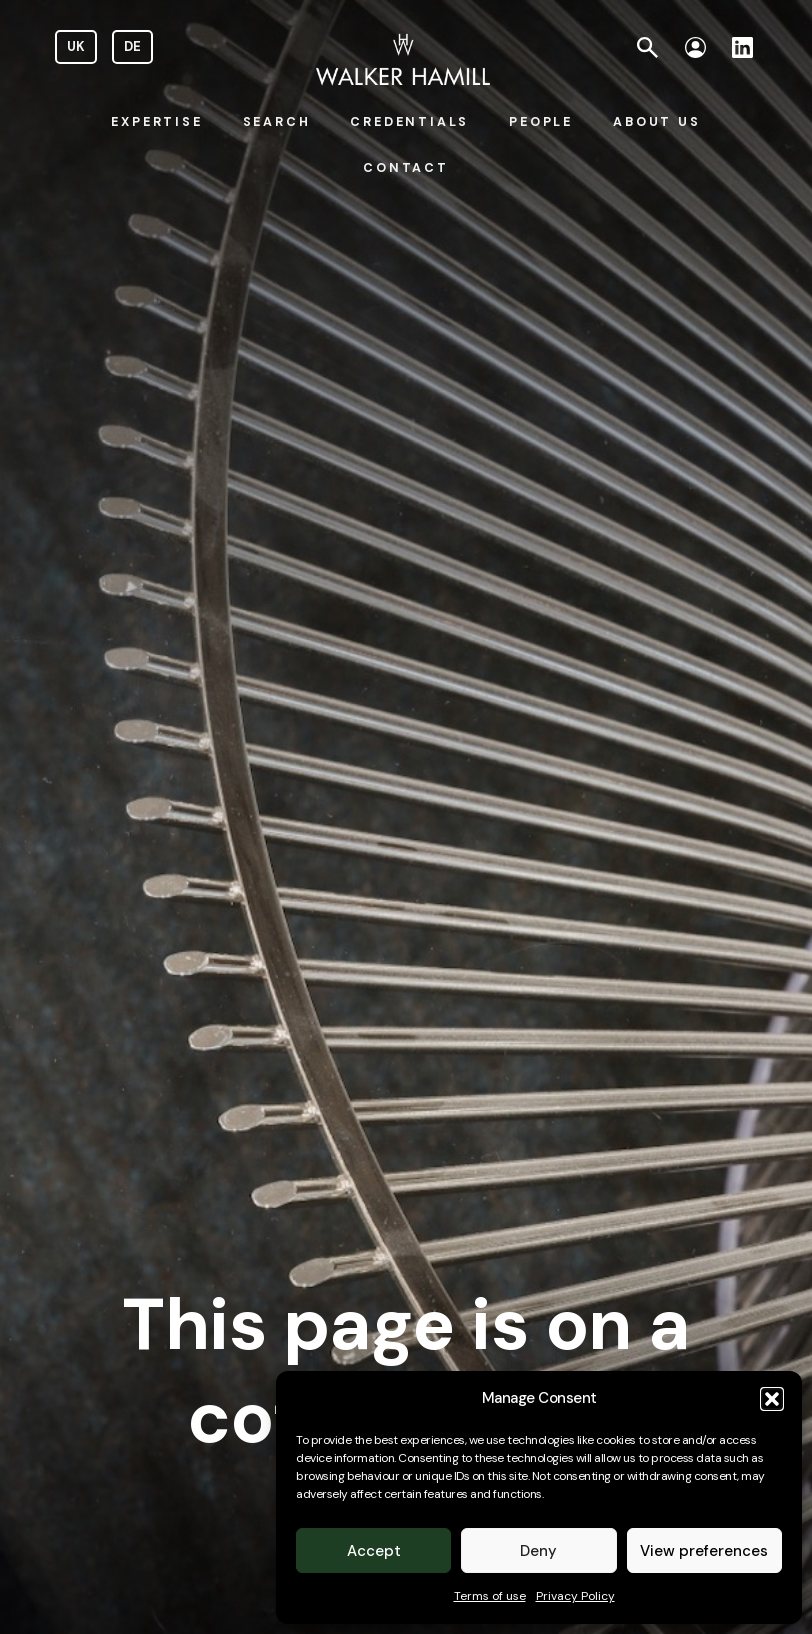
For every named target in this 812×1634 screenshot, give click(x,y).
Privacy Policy (575, 1596)
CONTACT (406, 168)
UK (76, 46)
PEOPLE (541, 122)
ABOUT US (656, 122)
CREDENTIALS (409, 122)
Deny (538, 1551)
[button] (772, 1399)
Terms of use (490, 1596)
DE (132, 46)
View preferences (704, 1551)
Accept (374, 1551)
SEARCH (277, 122)
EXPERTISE (156, 122)
